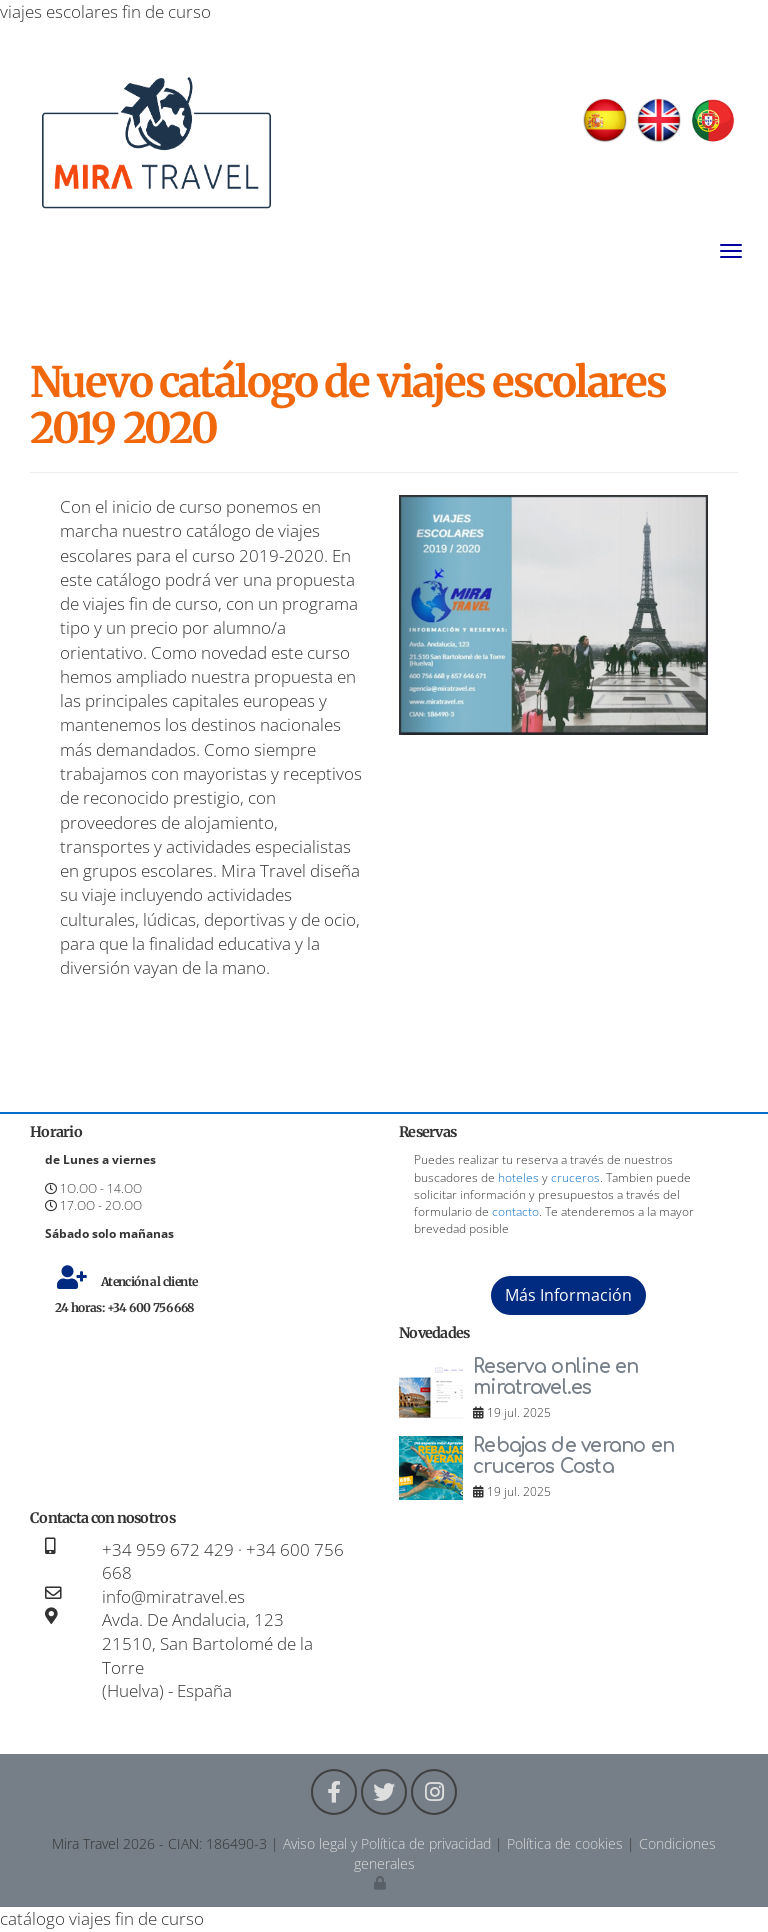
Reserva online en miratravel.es (556, 1377)
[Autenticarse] (381, 1882)
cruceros (575, 1177)
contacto (515, 1211)
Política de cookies (565, 1843)
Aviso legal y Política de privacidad (387, 1843)
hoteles (518, 1177)
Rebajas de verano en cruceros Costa (574, 1456)
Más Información (568, 1295)
